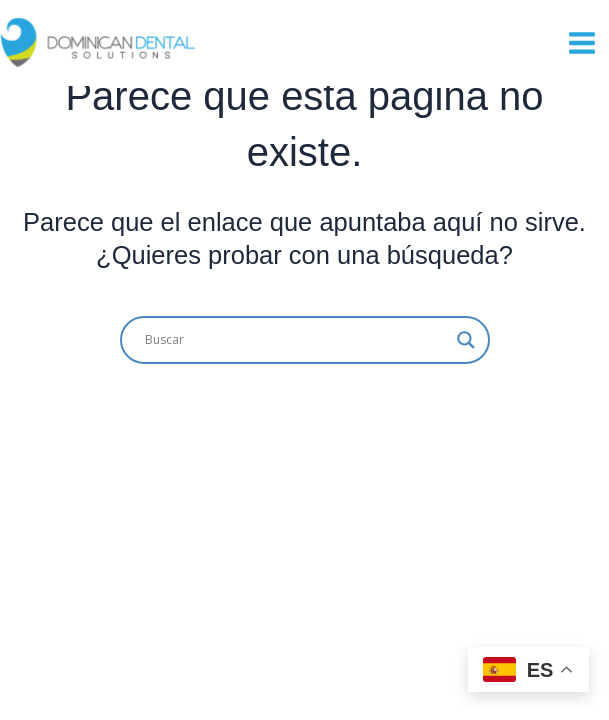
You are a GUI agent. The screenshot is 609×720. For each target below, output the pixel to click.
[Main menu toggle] (582, 43)
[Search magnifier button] (466, 340)
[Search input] (296, 340)
